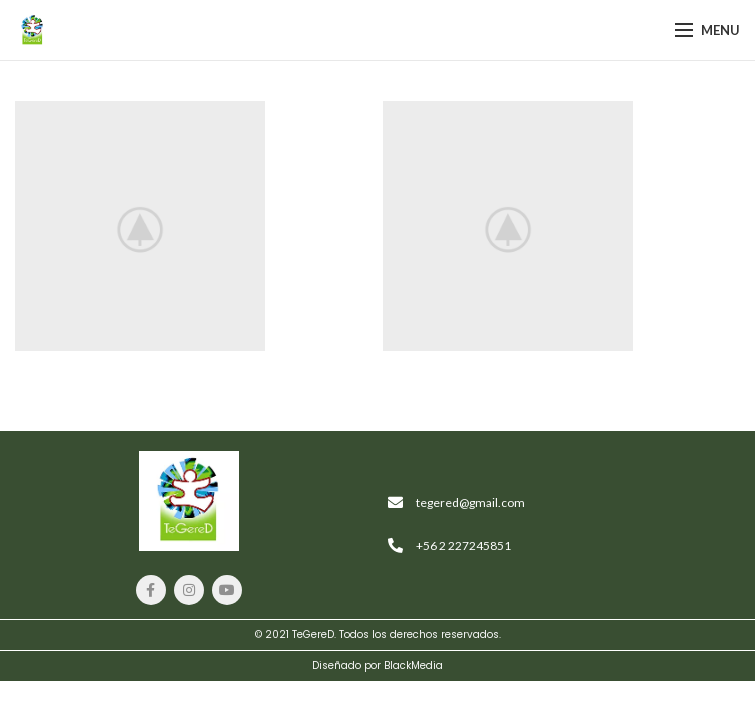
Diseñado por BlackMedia (377, 665)
